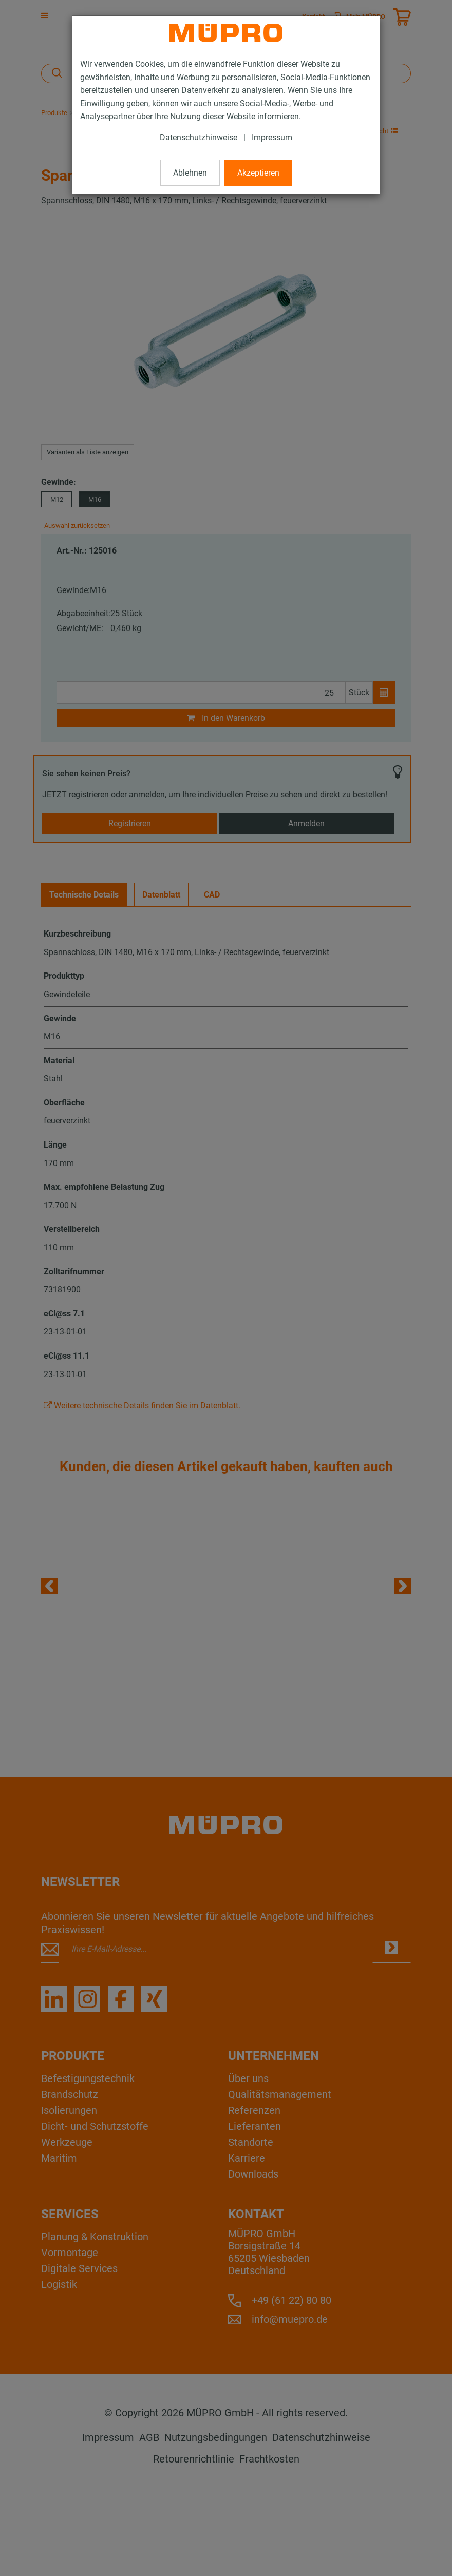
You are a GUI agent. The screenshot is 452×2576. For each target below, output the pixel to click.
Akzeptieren (258, 173)
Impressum (272, 137)
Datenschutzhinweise (198, 137)
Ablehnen (190, 173)
